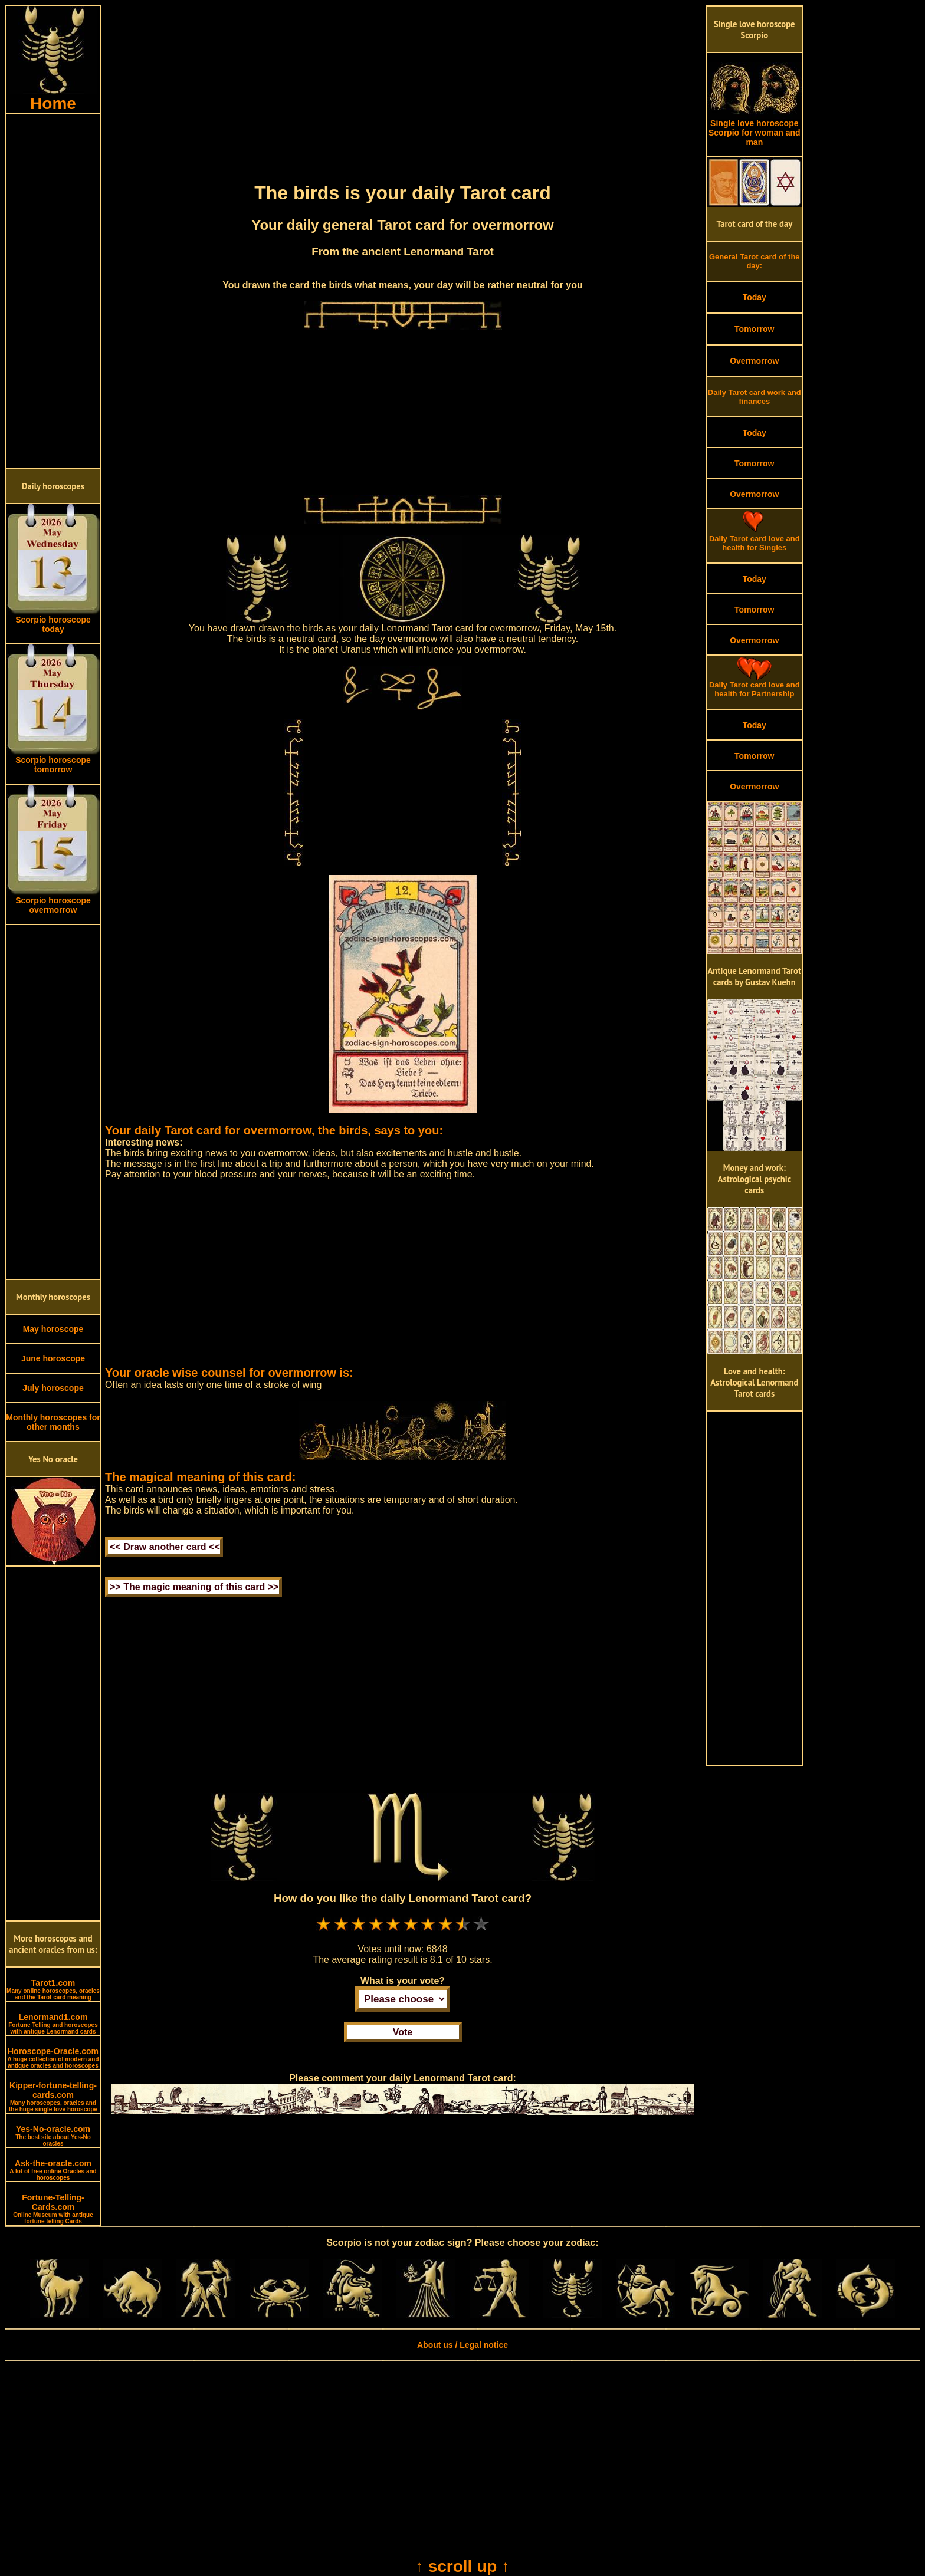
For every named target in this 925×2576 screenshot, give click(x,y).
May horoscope (53, 1329)
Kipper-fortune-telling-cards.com (53, 2097)
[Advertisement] (53, 291)
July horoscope (52, 1388)
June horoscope (53, 1358)
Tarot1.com (53, 1989)
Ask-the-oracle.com (52, 2170)
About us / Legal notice (462, 2345)
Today (754, 297)
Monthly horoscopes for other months (53, 1422)
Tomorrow (754, 329)
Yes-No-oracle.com (53, 2135)
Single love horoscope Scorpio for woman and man (754, 129)
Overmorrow (754, 361)
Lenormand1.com (53, 2023)
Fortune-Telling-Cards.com (53, 2209)
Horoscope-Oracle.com (53, 2058)
